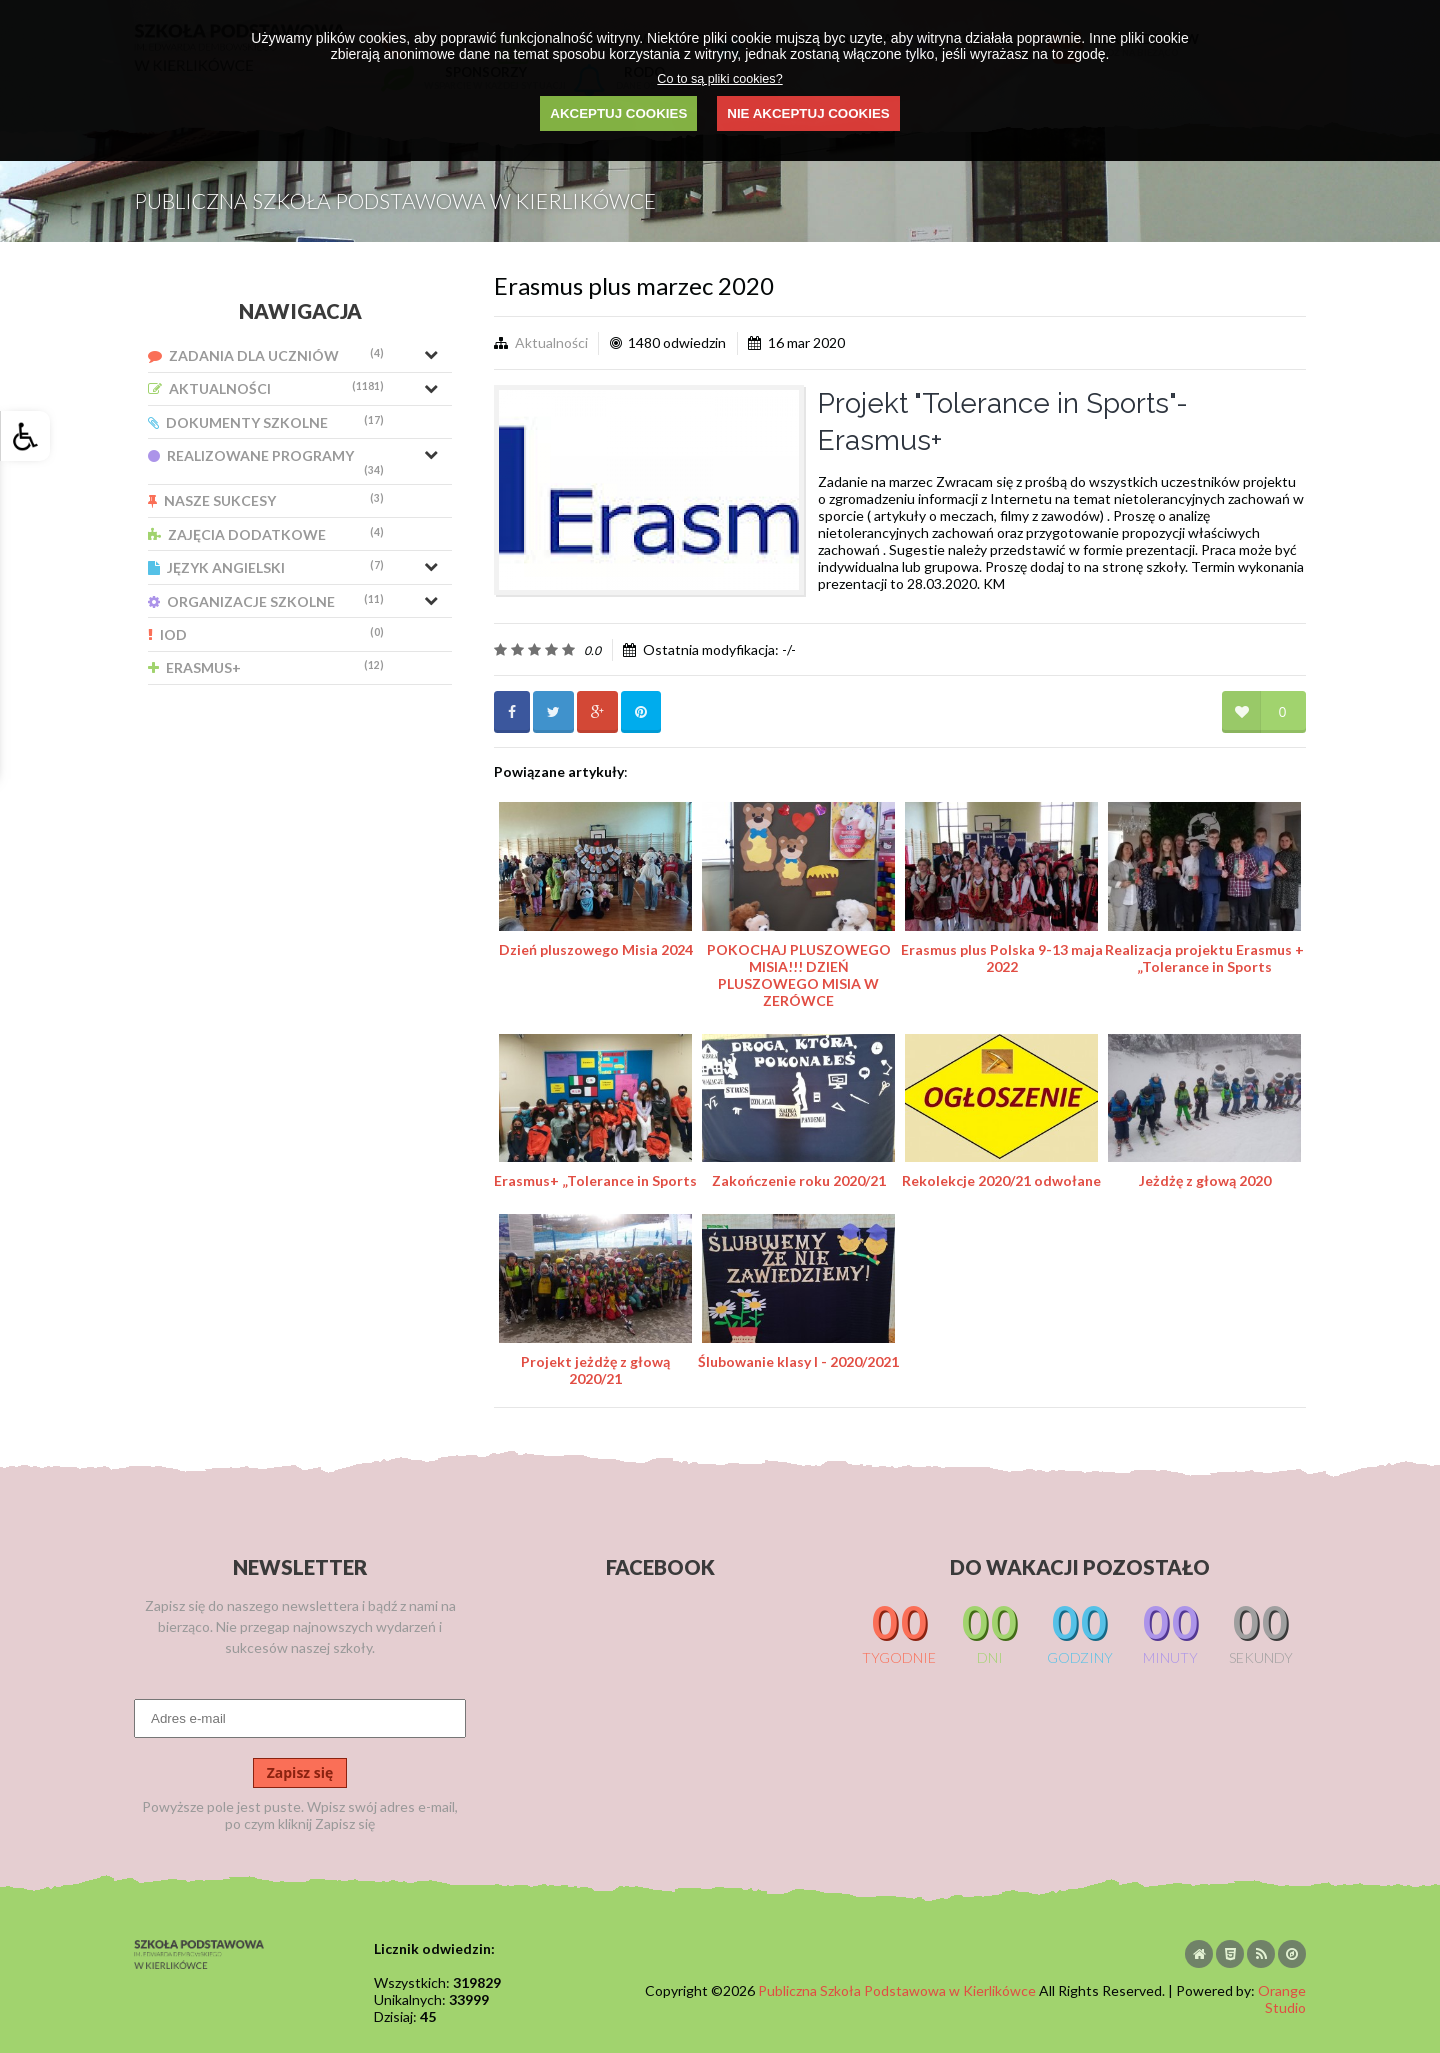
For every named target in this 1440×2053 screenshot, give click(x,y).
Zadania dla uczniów (266, 355)
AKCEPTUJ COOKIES (618, 113)
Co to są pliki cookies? (719, 79)
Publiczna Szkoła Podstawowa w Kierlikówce (897, 1990)
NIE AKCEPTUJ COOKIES (808, 113)
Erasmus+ (266, 667)
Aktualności (266, 388)
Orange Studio (1282, 1999)
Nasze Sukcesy (266, 500)
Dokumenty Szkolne (266, 422)
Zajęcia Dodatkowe (266, 534)
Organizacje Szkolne (266, 601)
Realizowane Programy (266, 461)
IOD (266, 634)
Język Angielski (266, 567)
